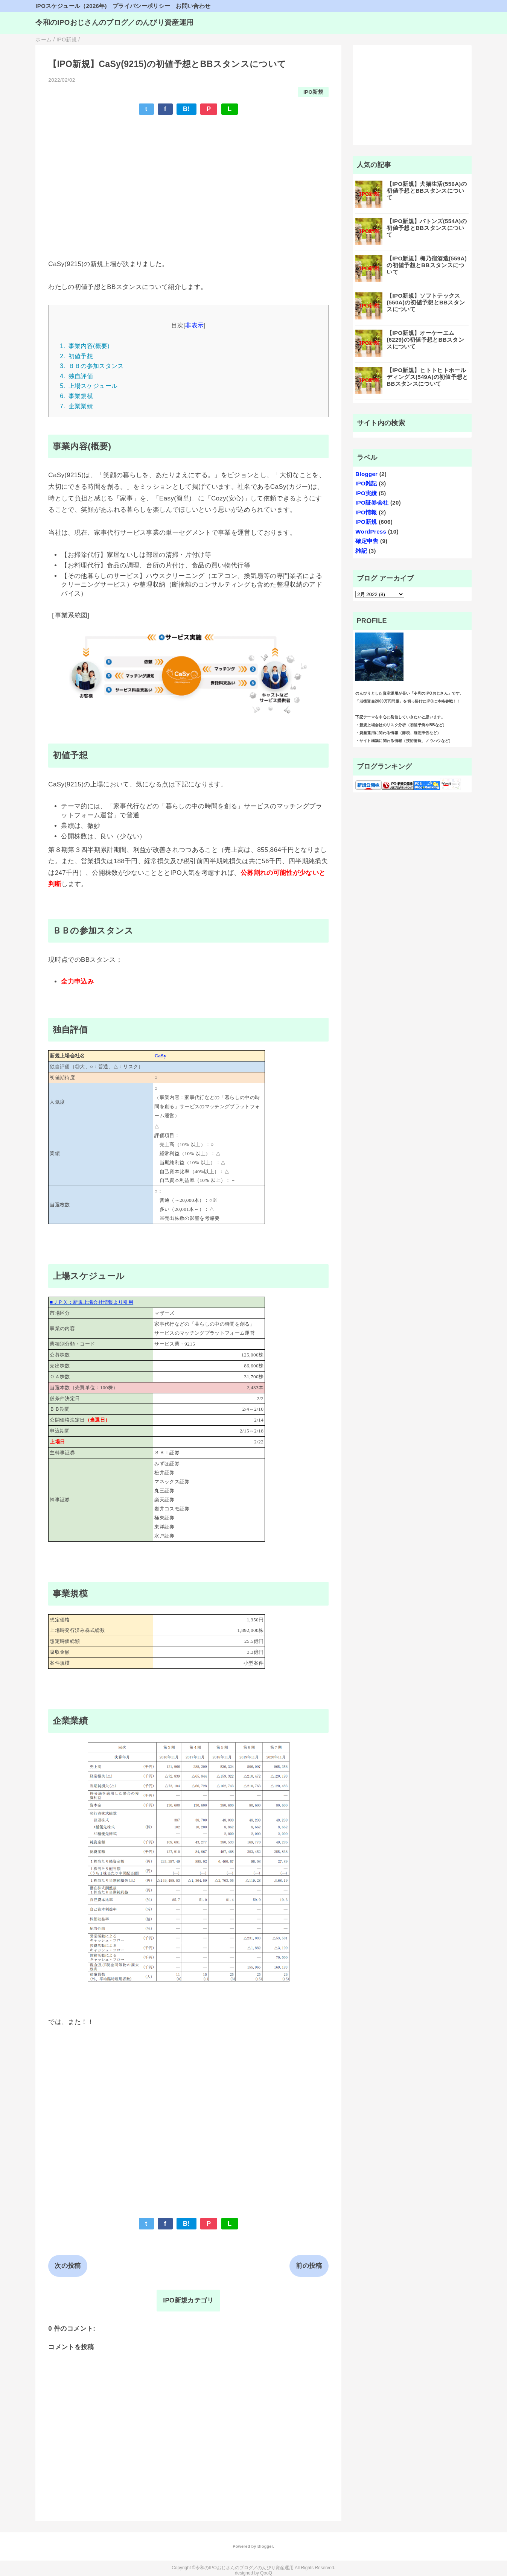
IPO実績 (366, 493)
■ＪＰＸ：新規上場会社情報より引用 (91, 1302)
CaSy (160, 1055)
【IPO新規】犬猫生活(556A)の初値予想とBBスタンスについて (427, 191)
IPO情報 (366, 512)
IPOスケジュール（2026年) (71, 6)
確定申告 (366, 541)
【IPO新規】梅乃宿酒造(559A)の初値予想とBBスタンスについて (427, 265)
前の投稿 (309, 2265)
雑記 (361, 550)
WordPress (370, 531)
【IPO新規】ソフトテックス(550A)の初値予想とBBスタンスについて (426, 302)
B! (186, 109)
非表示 (194, 325)
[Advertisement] (188, 176)
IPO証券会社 (371, 502)
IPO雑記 (366, 483)
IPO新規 (313, 92)
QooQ (266, 2573)
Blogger (366, 474)
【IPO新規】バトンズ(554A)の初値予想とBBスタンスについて (427, 228)
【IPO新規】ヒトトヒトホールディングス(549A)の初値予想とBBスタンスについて (427, 377)
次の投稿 (68, 2265)
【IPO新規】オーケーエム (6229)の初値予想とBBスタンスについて (425, 340)
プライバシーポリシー (141, 6)
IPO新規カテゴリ (188, 2300)
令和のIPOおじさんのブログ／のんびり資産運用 (114, 22)
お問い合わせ (193, 6)
